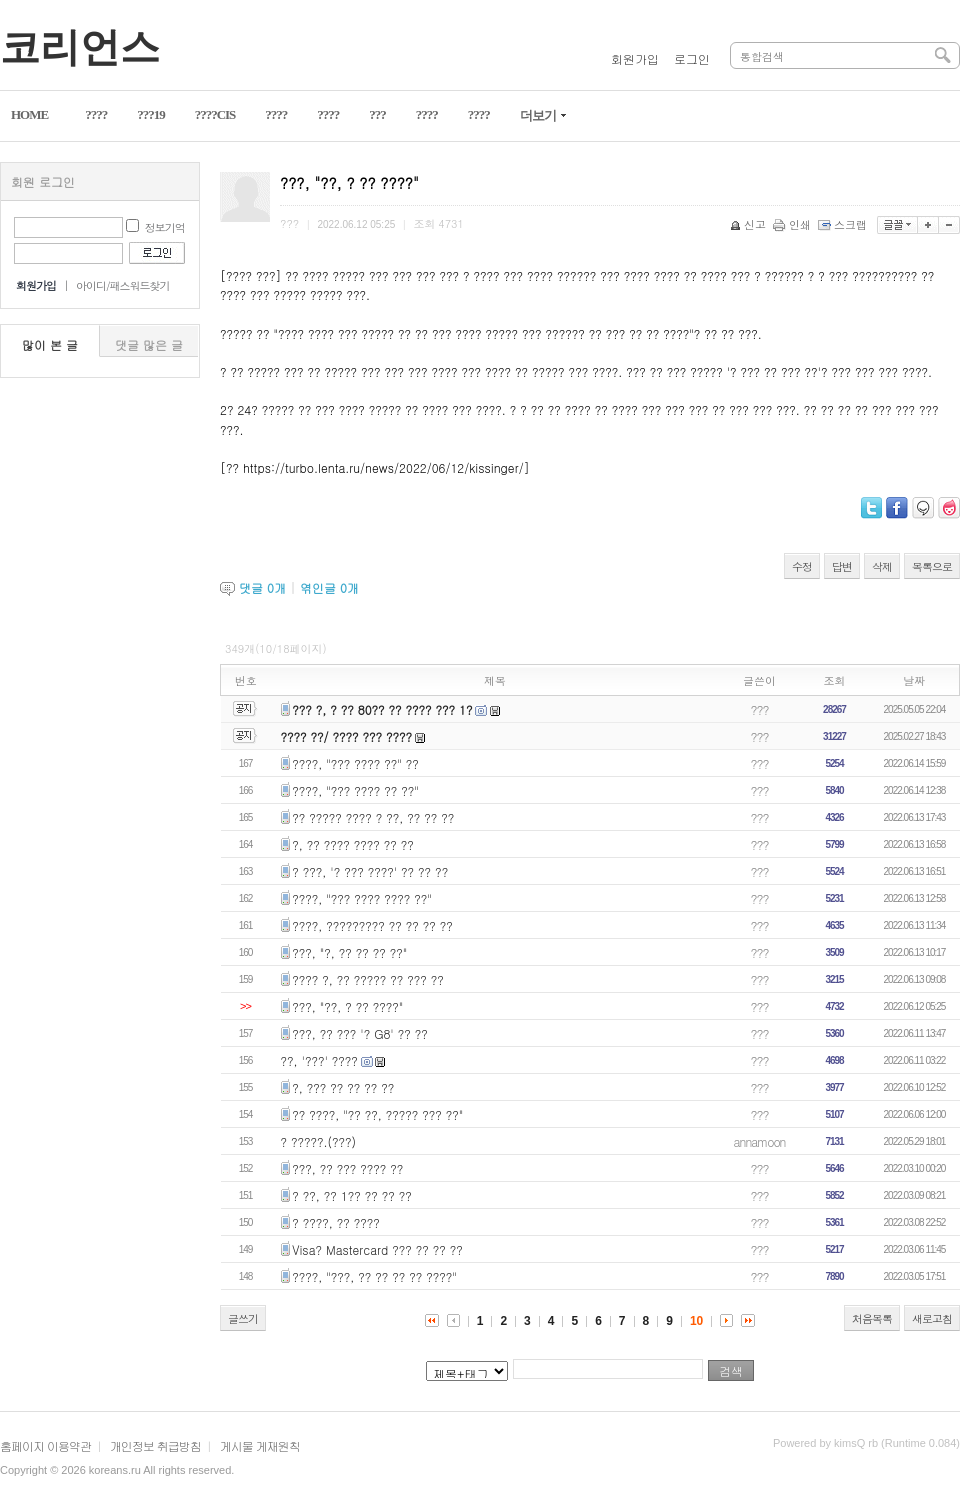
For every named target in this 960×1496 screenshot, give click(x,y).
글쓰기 (243, 1318)
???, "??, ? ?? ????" (347, 1006)
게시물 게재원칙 (260, 1445)
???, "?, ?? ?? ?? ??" (349, 952)
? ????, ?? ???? (336, 1222)
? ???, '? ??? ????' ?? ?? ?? (370, 871)
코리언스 (80, 47)
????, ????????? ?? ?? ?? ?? (372, 925)
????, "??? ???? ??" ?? (355, 763)
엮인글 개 (329, 587)
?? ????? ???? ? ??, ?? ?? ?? (373, 817)
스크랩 (844, 224)
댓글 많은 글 (149, 344)
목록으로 (932, 566)
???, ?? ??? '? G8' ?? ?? (359, 1033)
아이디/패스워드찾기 (123, 285)
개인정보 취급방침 (155, 1445)
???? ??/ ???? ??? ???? (347, 736)
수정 (802, 566)
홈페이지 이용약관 (45, 1445)
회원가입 (635, 58)
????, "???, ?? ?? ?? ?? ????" (374, 1276)
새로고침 (932, 1318)
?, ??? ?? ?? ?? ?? (343, 1087)
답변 (842, 566)
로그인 (692, 58)
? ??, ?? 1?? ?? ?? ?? (351, 1195)
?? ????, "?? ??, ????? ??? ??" (377, 1114)
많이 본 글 (50, 344)
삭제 (882, 566)
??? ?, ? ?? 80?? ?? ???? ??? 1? (382, 709)
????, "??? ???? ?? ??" (355, 790)
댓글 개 (262, 587)
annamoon (760, 1141)
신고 (749, 224)
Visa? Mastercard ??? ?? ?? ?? (377, 1249)
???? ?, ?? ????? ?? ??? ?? (368, 979)
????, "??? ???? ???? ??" (362, 898)
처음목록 (872, 1318)
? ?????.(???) (319, 1141)
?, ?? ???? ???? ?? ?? (353, 844)
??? (760, 709)
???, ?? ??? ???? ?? (347, 1168)
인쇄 (793, 224)
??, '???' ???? (319, 1060)
